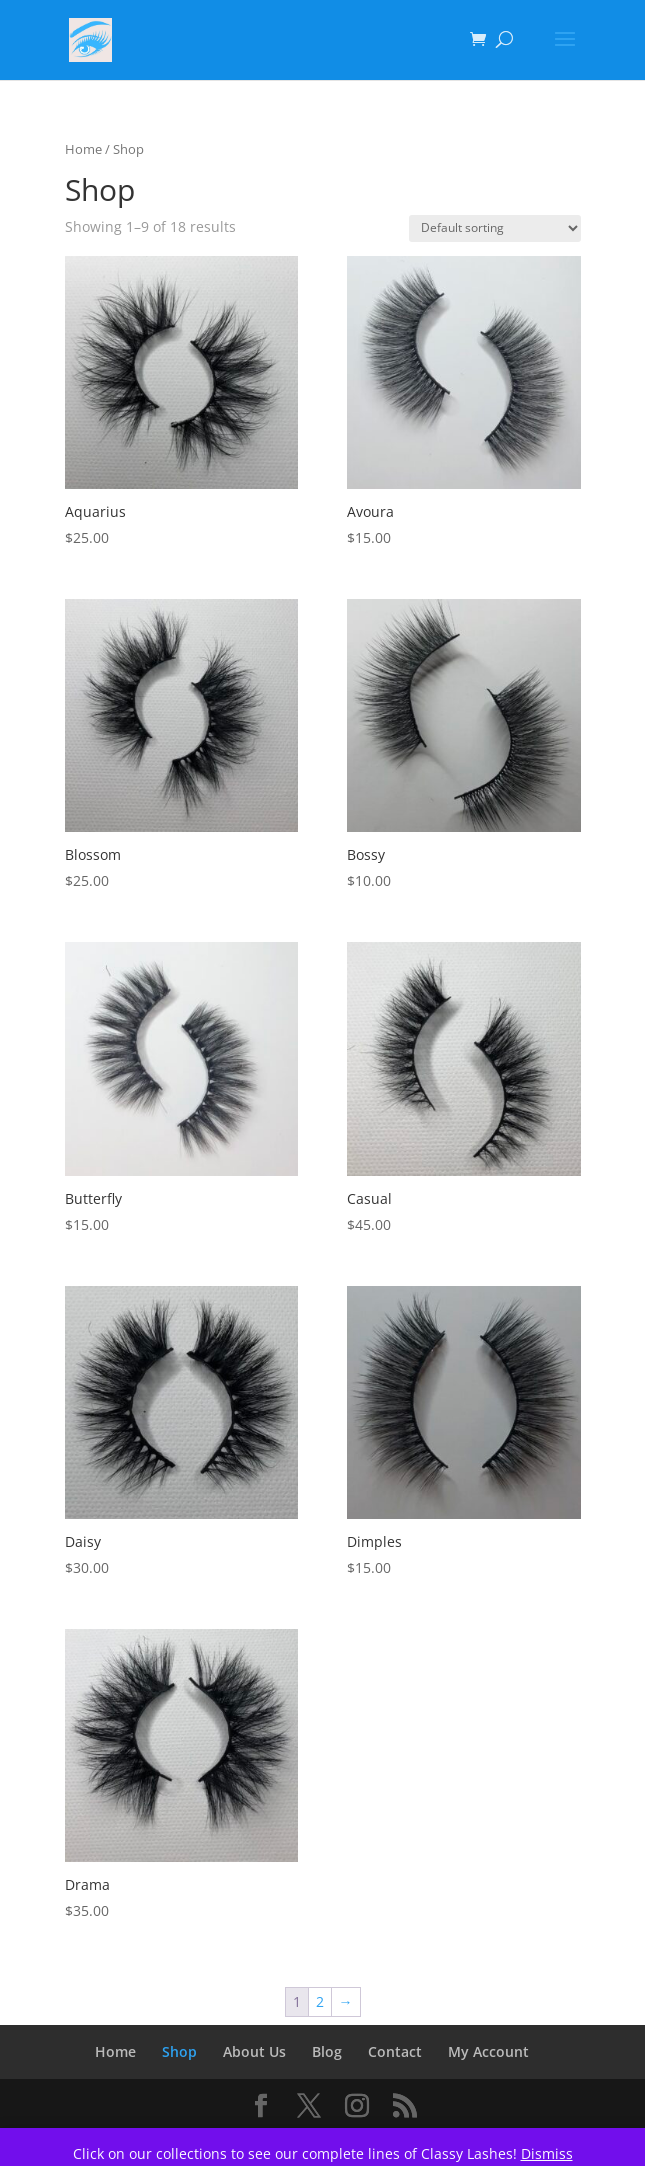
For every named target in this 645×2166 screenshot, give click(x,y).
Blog (327, 2051)
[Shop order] (495, 228)
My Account (488, 2051)
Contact (395, 2051)
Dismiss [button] (547, 2153)
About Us (254, 2051)
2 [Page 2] (320, 2001)
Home (83, 149)
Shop (179, 2051)
